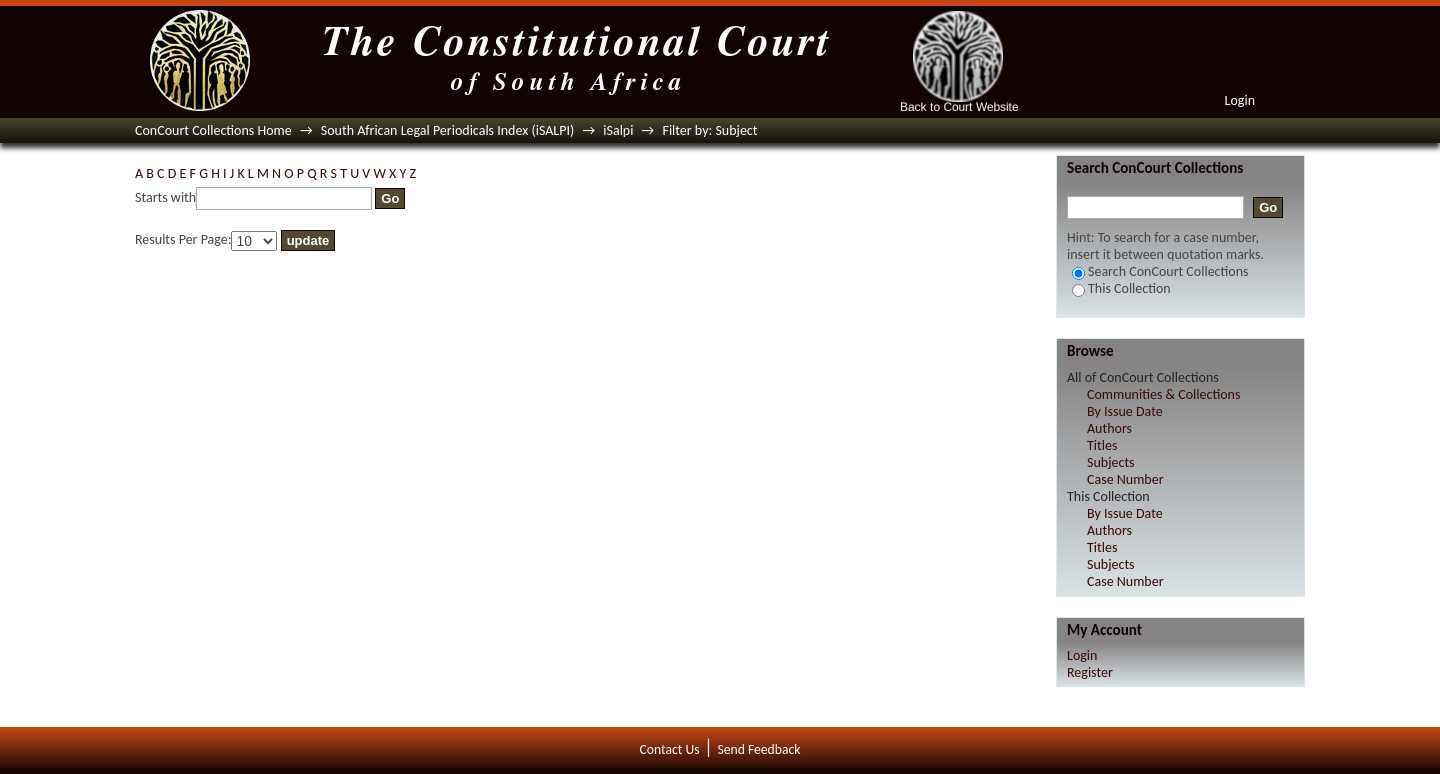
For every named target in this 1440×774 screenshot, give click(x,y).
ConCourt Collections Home (213, 130)
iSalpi (618, 130)
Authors (1109, 428)
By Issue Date (1125, 411)
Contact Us (670, 749)
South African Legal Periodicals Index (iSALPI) (447, 130)
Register (1090, 672)
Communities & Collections (1163, 394)
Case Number (1125, 479)
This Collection (1121, 288)
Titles (1102, 445)
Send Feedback (758, 749)
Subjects (1111, 462)
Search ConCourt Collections (1160, 271)
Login (1240, 100)
